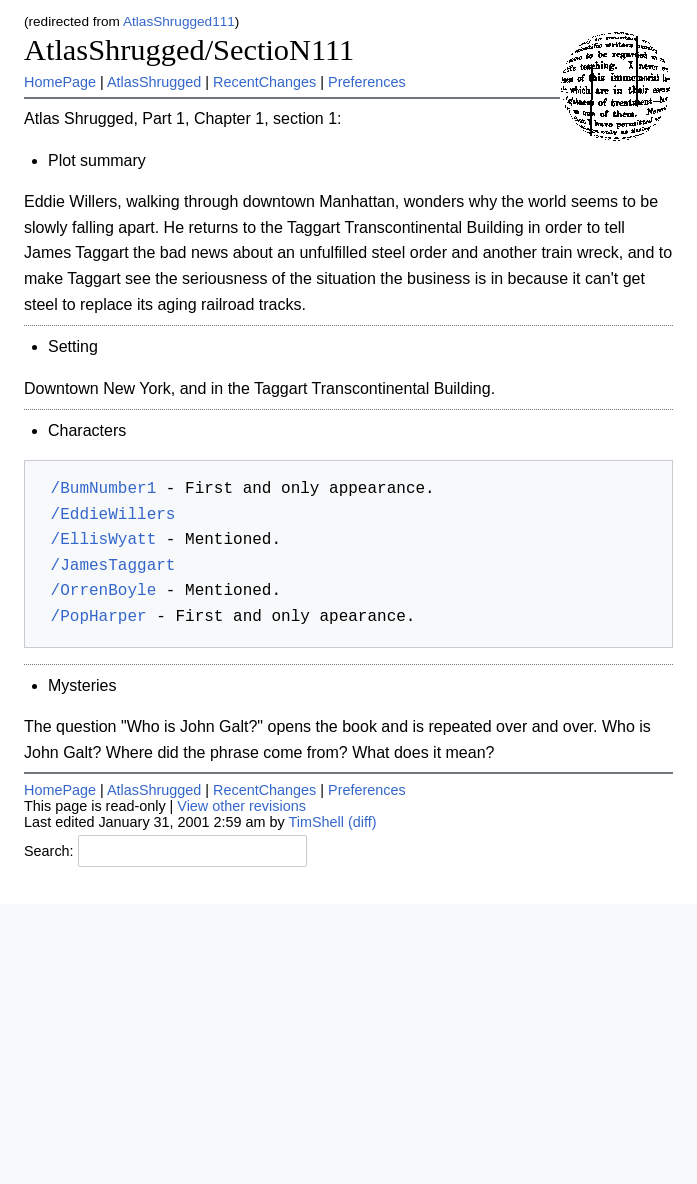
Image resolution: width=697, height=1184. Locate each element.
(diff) (362, 822)
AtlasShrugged (154, 82)
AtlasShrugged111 (179, 21)
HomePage (60, 82)
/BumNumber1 (104, 489)
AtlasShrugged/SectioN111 (189, 50)
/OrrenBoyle (104, 591)
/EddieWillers (113, 515)
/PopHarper (99, 617)
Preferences (367, 82)
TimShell (316, 822)
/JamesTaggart (113, 566)
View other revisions (241, 806)
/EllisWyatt (104, 540)
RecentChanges (264, 82)
